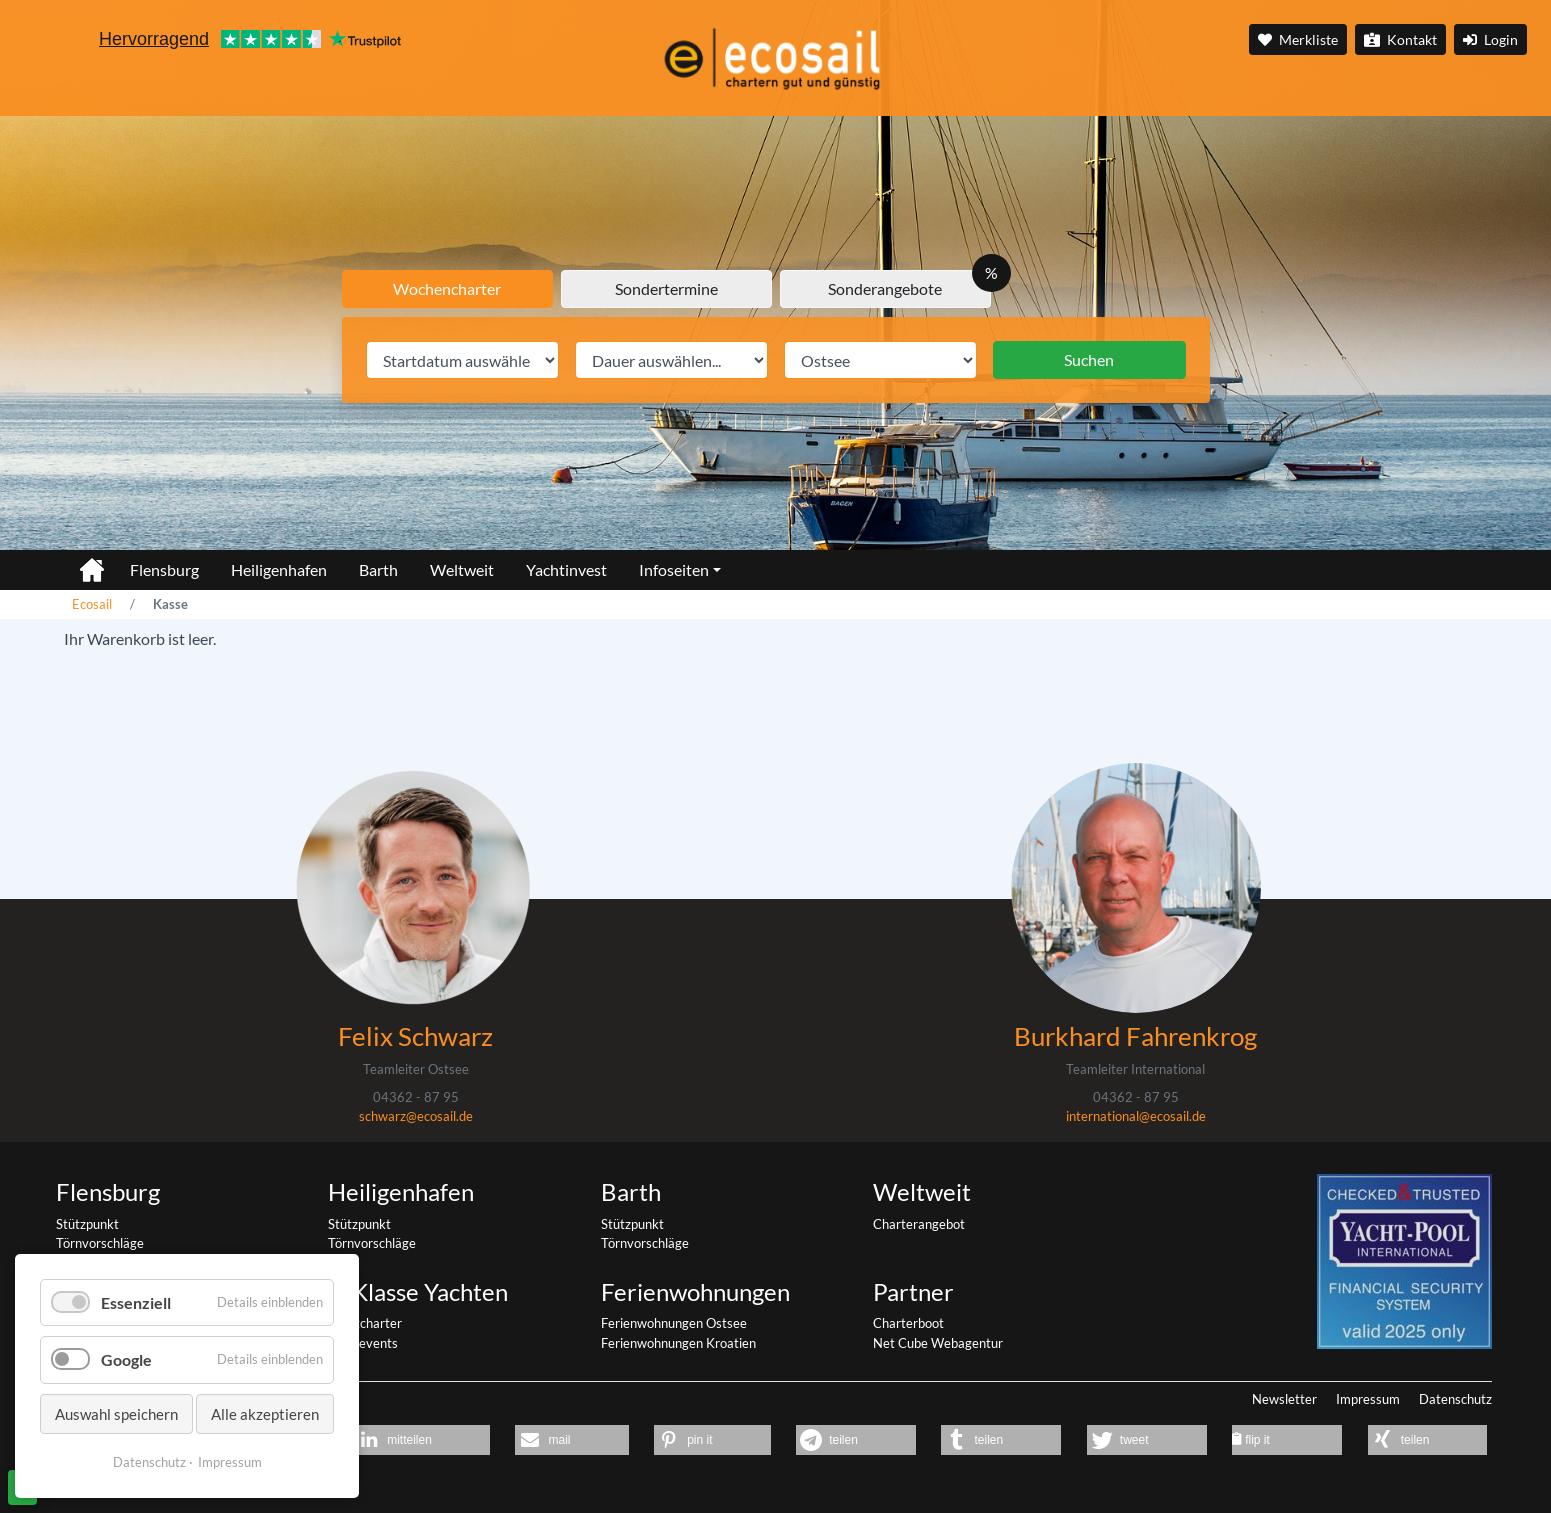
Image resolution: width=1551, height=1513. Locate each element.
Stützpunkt (87, 1224)
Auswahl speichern (116, 1414)
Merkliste (1298, 39)
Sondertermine (666, 288)
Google (126, 1359)
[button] (422, 1440)
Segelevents (363, 1343)
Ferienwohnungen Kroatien (678, 1343)
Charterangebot (919, 1224)
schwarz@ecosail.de (416, 1116)
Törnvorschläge (100, 1243)
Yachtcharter (365, 1323)
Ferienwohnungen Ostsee (674, 1323)
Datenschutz (1455, 1399)
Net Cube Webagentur (938, 1343)
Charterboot (908, 1323)
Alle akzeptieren (265, 1414)
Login (1490, 39)
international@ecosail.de (1136, 1116)
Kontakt (1400, 39)
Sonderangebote (885, 288)
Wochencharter (447, 288)
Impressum (1368, 1399)
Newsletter (1284, 1399)
